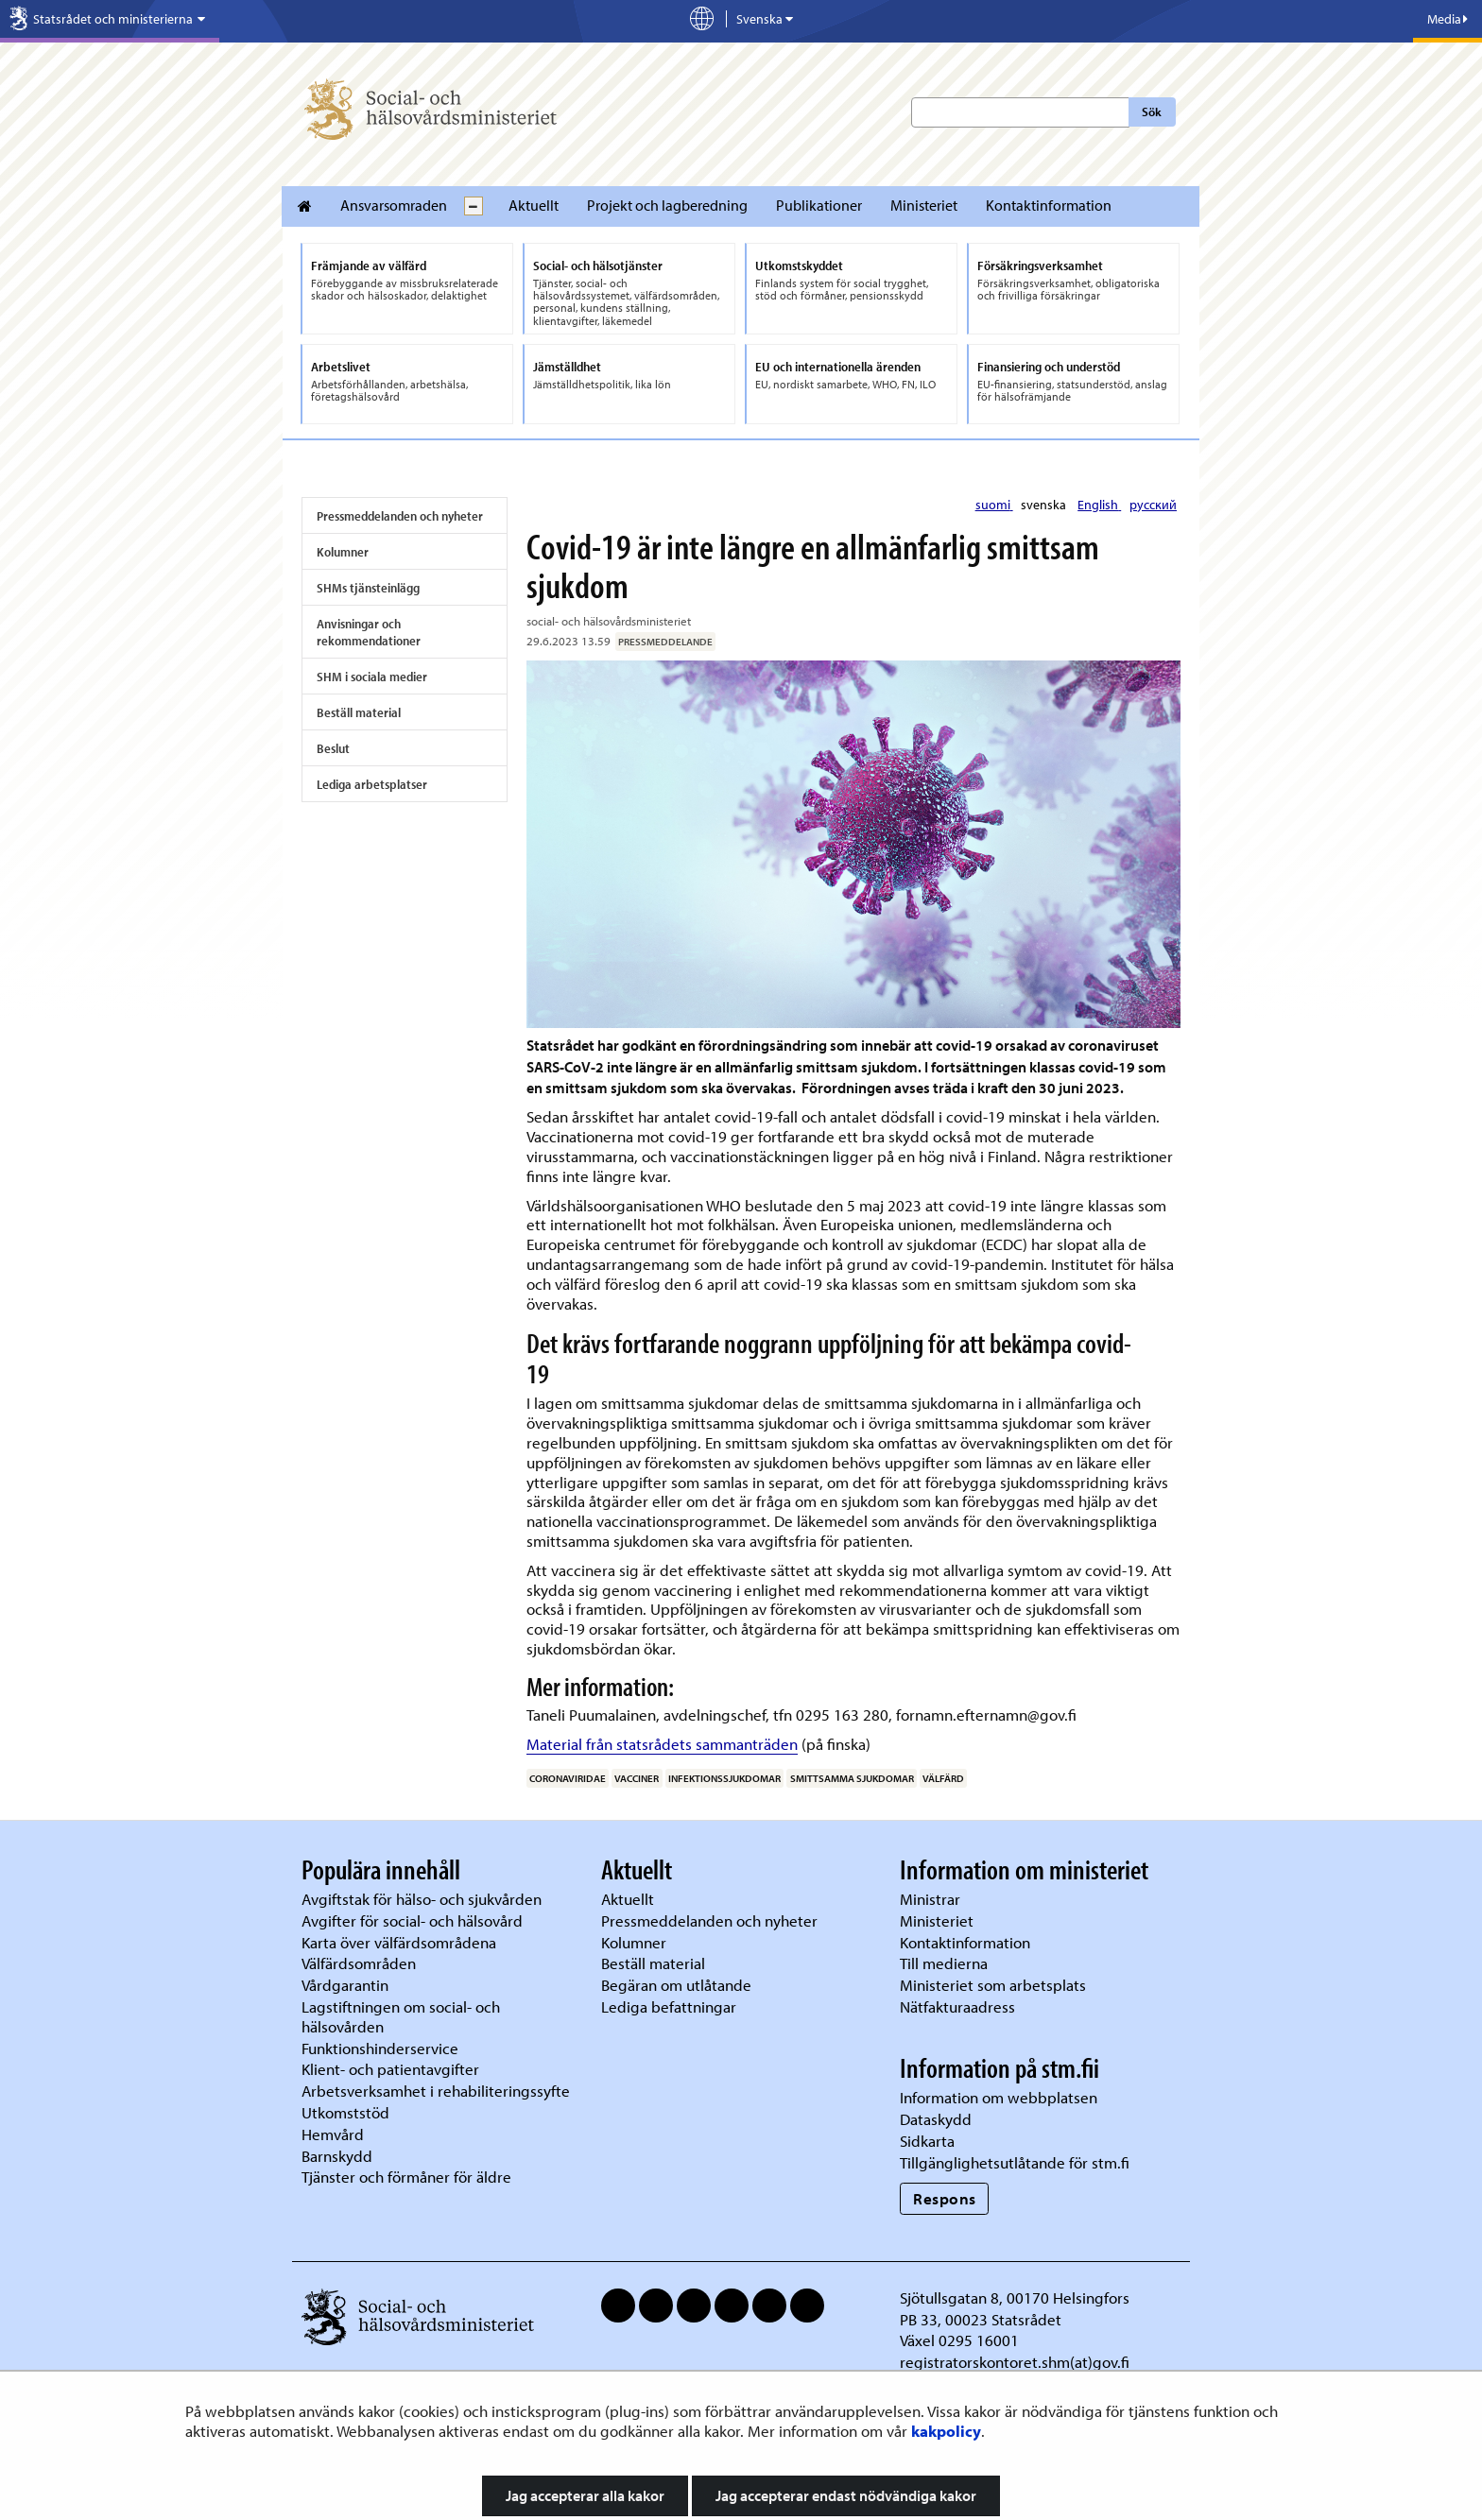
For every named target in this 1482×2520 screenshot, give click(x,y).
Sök (1152, 111)
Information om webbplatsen (998, 2097)
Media (1447, 18)
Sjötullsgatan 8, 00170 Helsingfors (1014, 2297)
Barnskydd (337, 2156)
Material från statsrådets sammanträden (662, 1744)
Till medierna (944, 1963)
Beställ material (359, 712)
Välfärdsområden (359, 1963)
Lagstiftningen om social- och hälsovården (401, 2016)
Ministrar (930, 1899)
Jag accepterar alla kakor (585, 2495)
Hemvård (333, 2134)
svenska (1045, 504)
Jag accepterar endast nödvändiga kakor (845, 2495)
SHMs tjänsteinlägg (368, 587)
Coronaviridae (567, 1778)
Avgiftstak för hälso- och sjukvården (422, 1899)
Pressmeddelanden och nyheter (400, 515)
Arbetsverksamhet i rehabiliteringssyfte (438, 2090)
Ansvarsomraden (393, 205)
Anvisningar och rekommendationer (369, 632)
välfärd (943, 1778)
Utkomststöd (345, 2112)
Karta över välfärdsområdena (399, 1942)
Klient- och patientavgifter (390, 2069)
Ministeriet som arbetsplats (993, 1985)
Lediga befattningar (668, 2006)
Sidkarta (927, 2141)
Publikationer (819, 205)
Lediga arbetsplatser (372, 784)
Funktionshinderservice (380, 2048)
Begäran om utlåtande (676, 1985)
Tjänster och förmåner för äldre (406, 2176)
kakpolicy (946, 2431)
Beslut (333, 748)
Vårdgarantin (345, 1985)
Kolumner (343, 551)
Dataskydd (936, 2119)
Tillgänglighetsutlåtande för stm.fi (1014, 2162)
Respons (944, 2198)
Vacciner (636, 1778)
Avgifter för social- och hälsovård (412, 1920)
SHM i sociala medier (372, 676)
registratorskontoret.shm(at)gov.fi (1014, 2362)
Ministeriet (923, 205)
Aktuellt (533, 205)
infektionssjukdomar (724, 1778)
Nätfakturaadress (957, 2006)
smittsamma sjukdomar (852, 1778)
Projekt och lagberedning (667, 205)
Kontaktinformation (1049, 205)
